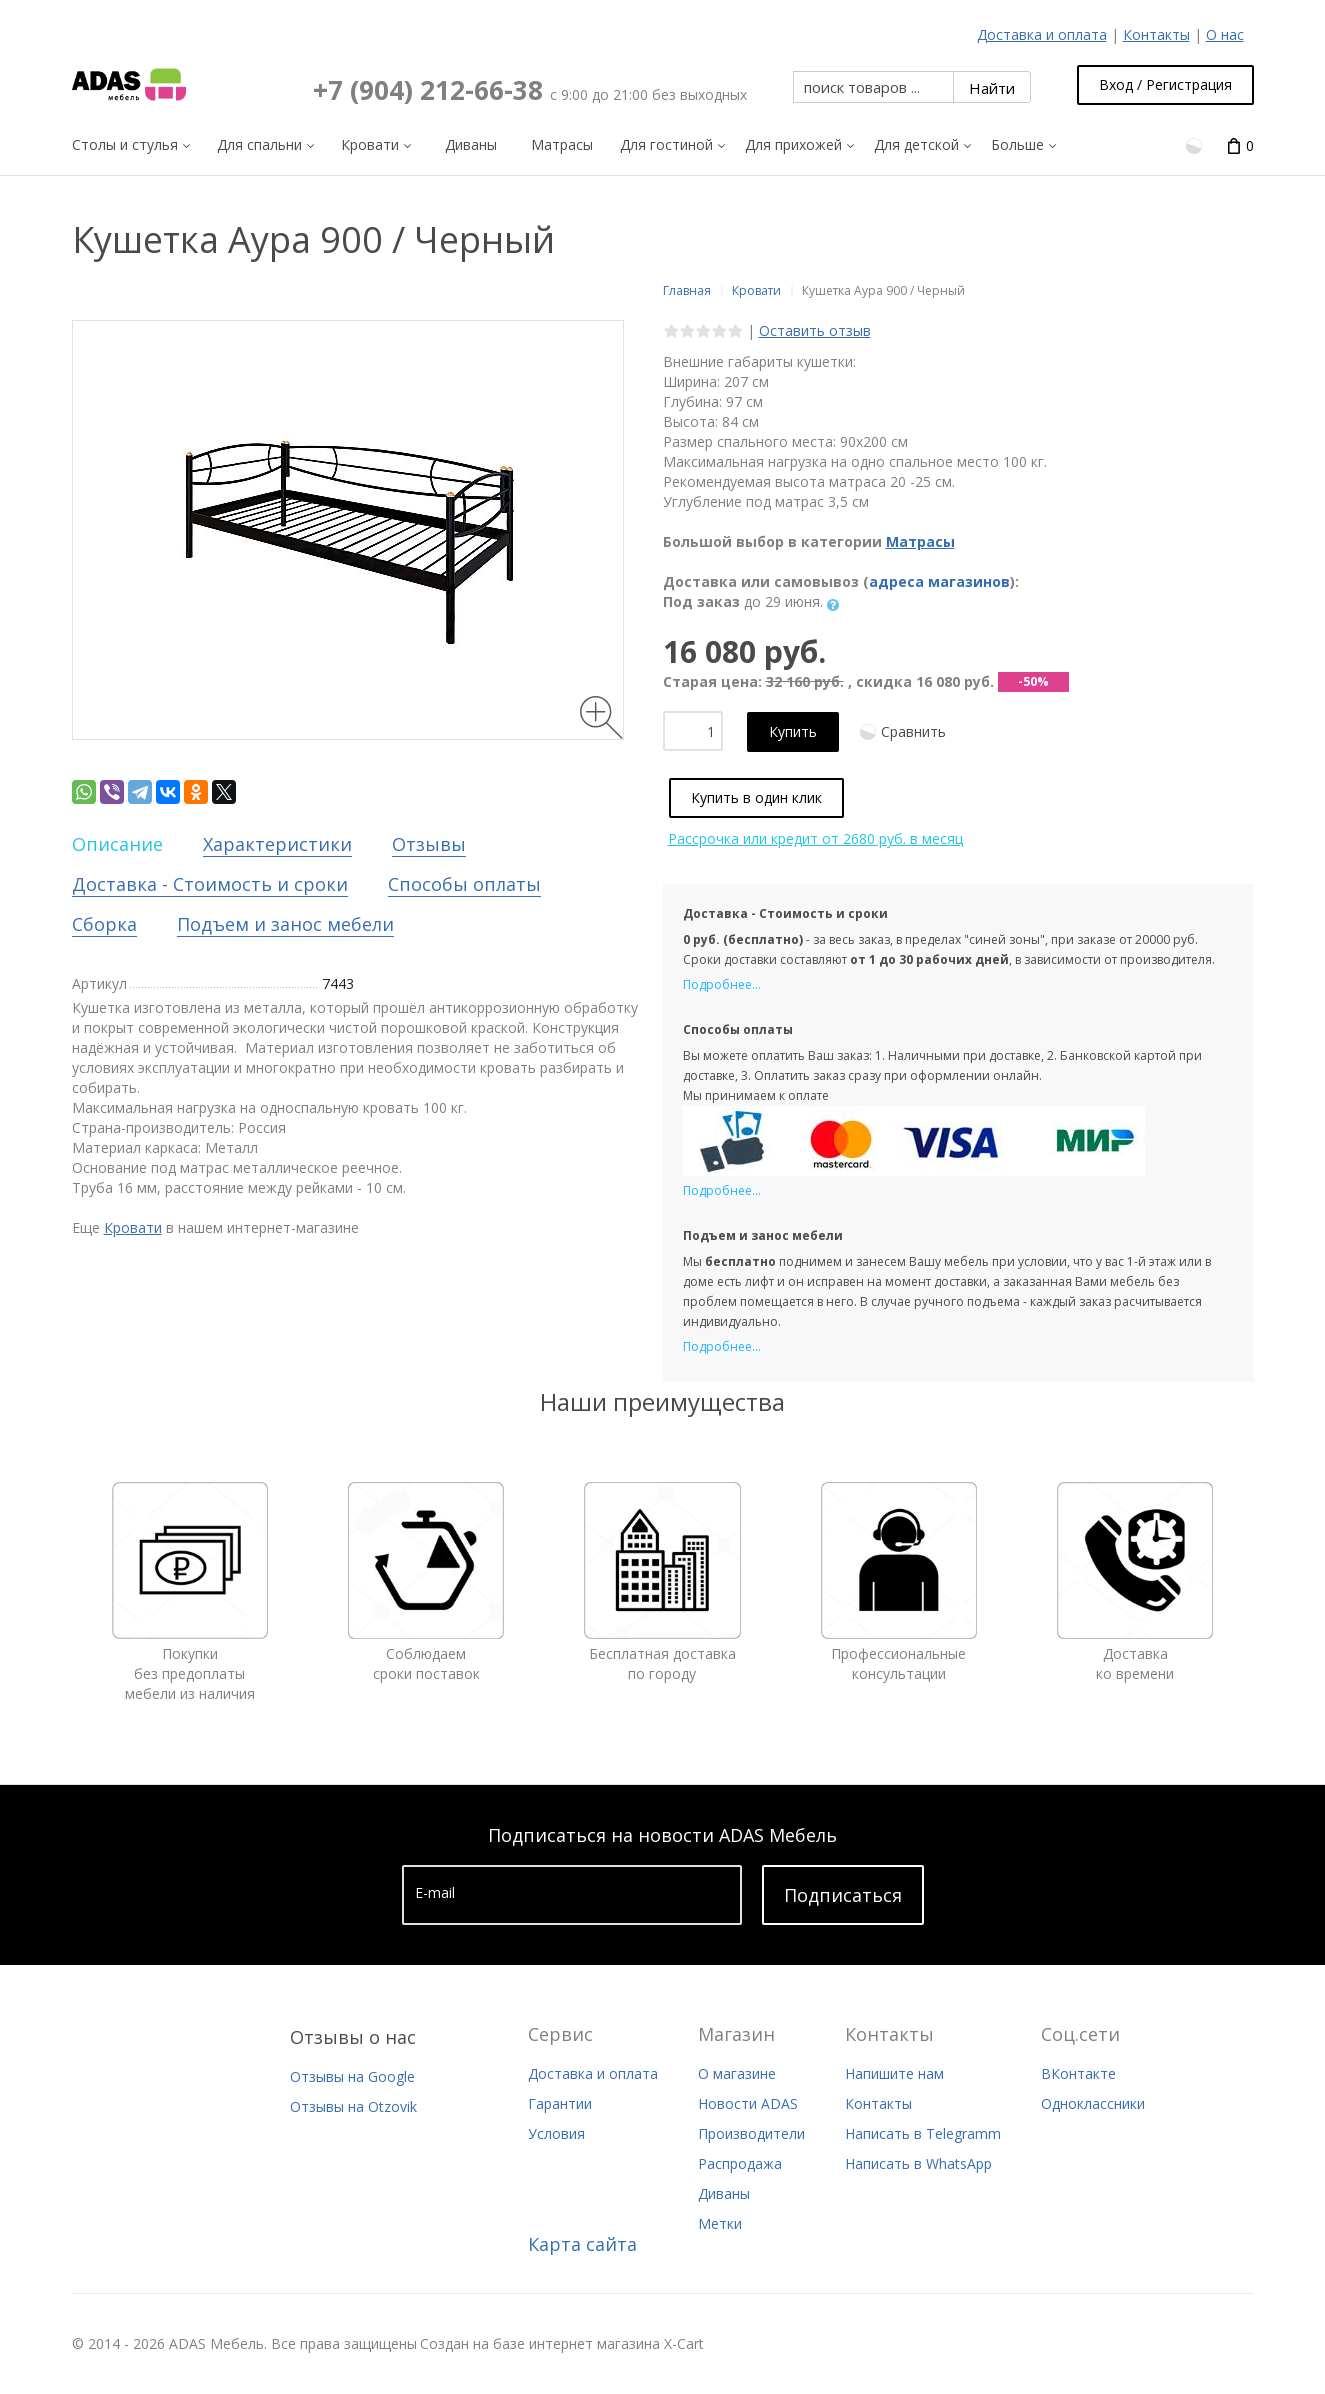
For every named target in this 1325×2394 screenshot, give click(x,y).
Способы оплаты (464, 884)
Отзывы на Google (352, 2076)
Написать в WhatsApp (918, 2163)
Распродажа (740, 2163)
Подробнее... (722, 984)
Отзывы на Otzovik (353, 2106)
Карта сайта (582, 2244)
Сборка (104, 924)
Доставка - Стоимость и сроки (210, 884)
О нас (1225, 34)
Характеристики (277, 844)
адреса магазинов (939, 581)
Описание (117, 844)
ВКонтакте (1078, 2073)
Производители (751, 2133)
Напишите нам (894, 2073)
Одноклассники (1093, 2103)
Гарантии (560, 2103)
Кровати (133, 1227)
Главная (687, 290)
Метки (720, 2223)
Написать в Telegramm (923, 2133)
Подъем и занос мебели (285, 924)
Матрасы (920, 541)
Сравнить (913, 731)
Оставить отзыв (815, 330)
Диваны (724, 2193)
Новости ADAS (748, 2103)
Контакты (1156, 34)
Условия (556, 2133)
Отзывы (429, 844)
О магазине (737, 2073)
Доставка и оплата (1042, 34)
